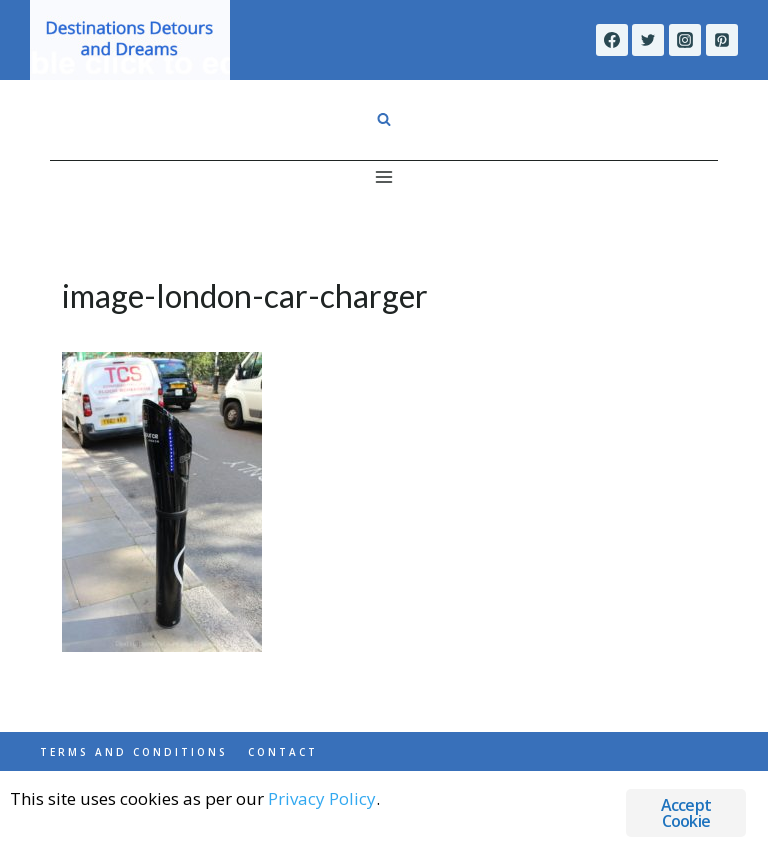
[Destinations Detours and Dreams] (130, 40)
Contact (283, 752)
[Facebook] (612, 40)
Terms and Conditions (134, 752)
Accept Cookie (686, 813)
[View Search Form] (384, 120)
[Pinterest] (722, 40)
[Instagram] (685, 40)
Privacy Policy (322, 798)
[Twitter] (648, 40)
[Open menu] (384, 176)
